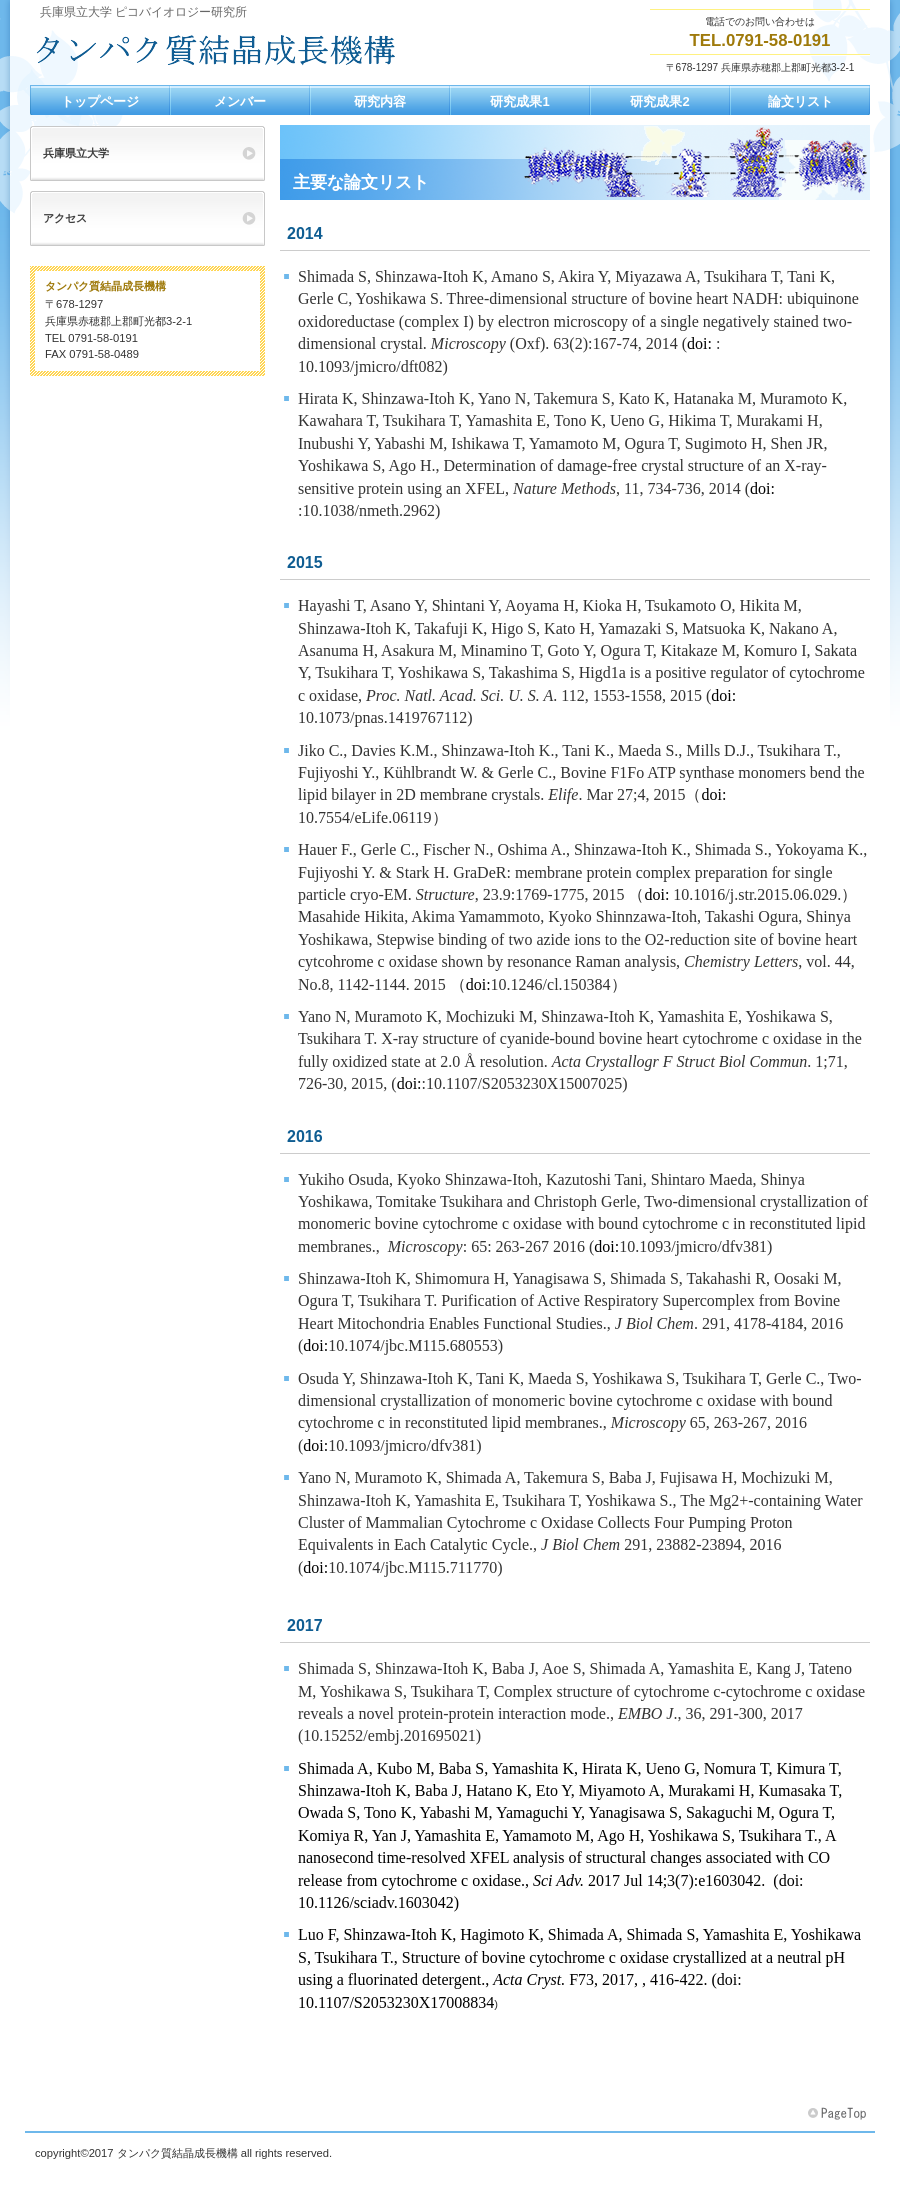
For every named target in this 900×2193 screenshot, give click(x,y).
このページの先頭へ (839, 2114)
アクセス (65, 218)
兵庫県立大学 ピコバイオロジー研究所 (230, 51)
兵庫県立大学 (76, 153)
